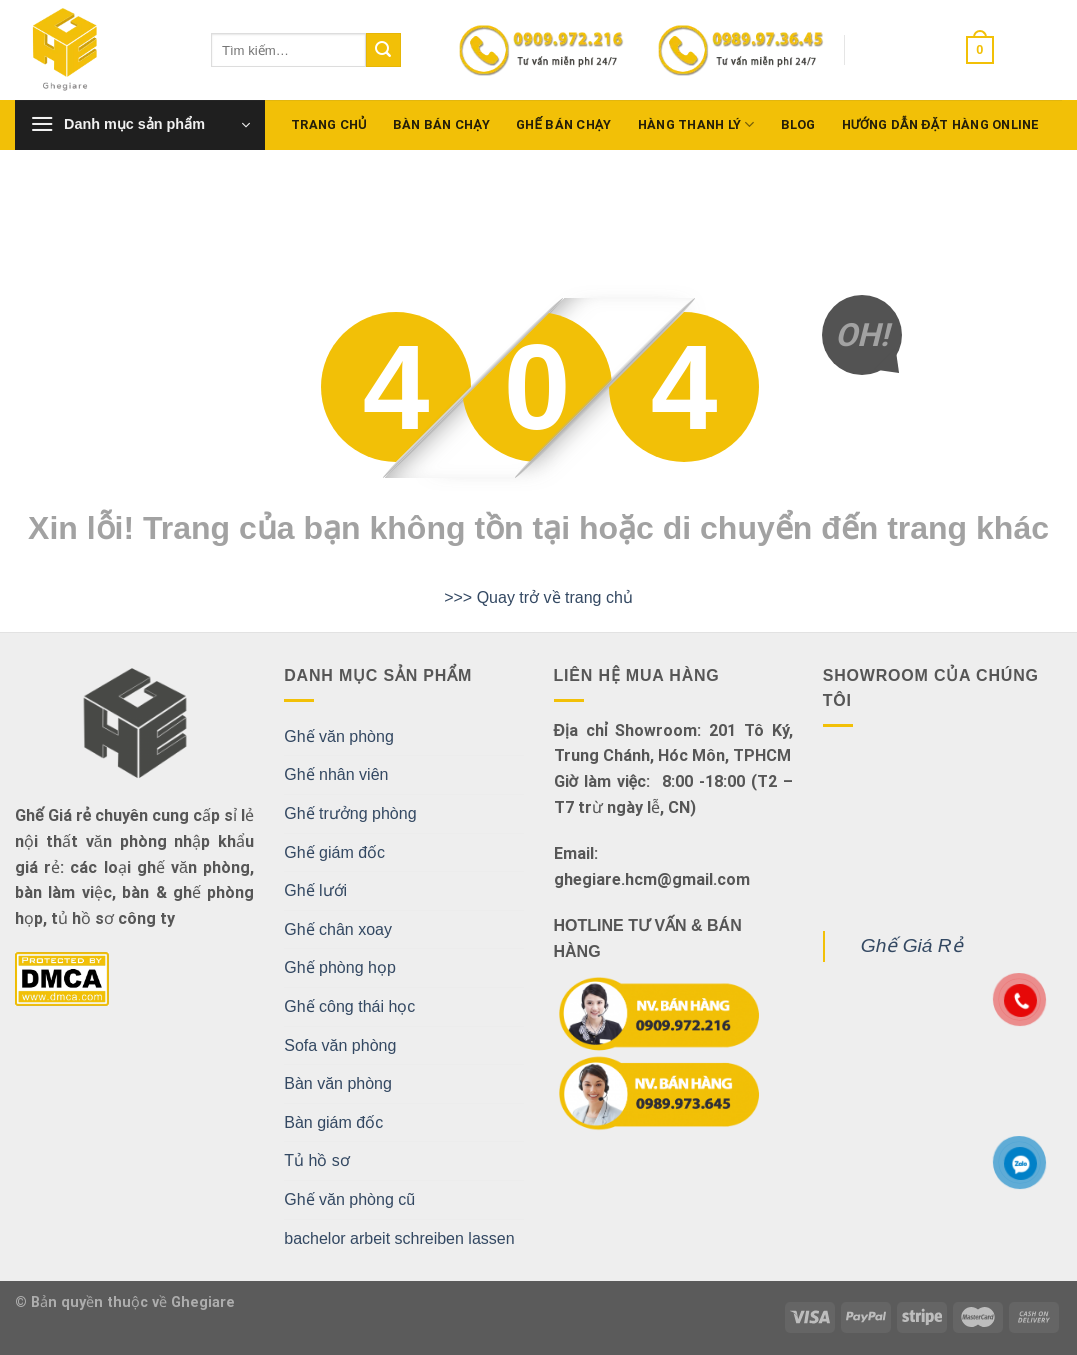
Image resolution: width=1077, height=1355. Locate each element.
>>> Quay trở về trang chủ (538, 597)
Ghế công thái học (349, 1006)
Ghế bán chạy (564, 124)
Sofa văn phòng (340, 1045)
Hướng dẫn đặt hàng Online (940, 124)
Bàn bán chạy (441, 124)
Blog (798, 124)
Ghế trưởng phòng (350, 813)
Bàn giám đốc (333, 1122)
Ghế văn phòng (339, 736)
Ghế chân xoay (338, 929)
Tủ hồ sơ (317, 1160)
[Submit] (383, 50)
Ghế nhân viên (336, 774)
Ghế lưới (315, 890)
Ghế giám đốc (334, 852)
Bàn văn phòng (338, 1083)
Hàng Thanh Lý (696, 124)
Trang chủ (329, 124)
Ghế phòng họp (340, 967)
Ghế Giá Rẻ (912, 945)
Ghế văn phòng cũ (349, 1199)
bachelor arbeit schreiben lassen (399, 1238)
